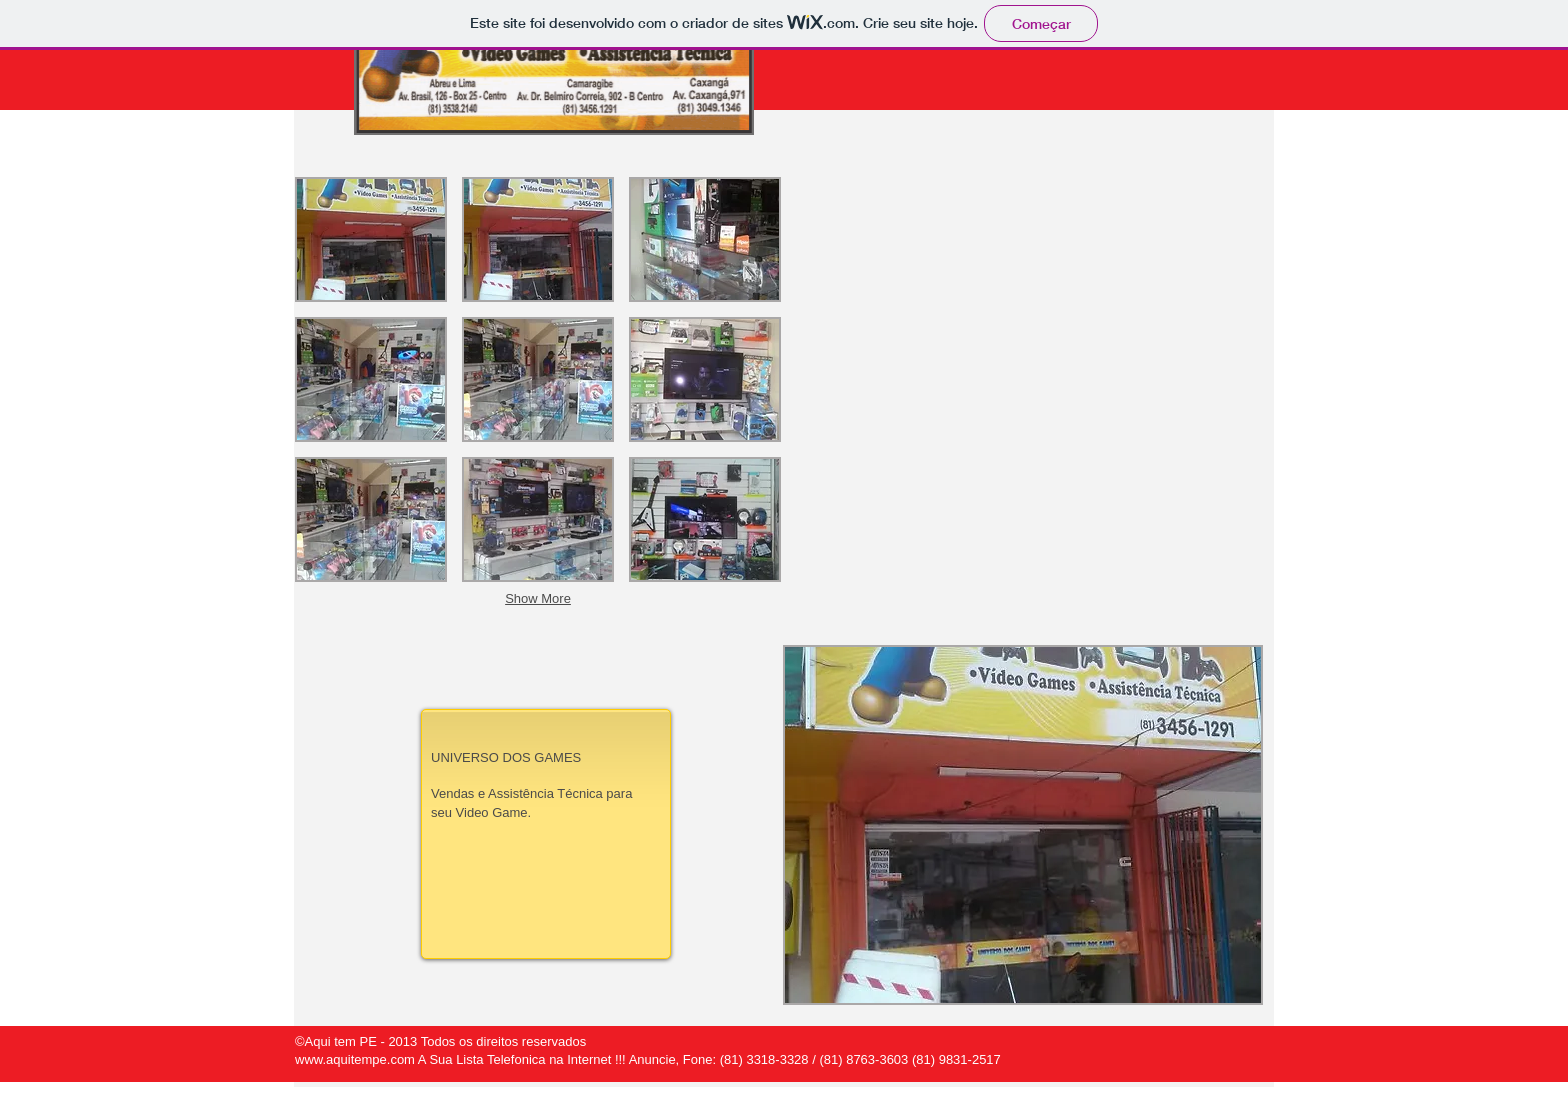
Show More (538, 598)
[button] (1023, 825)
